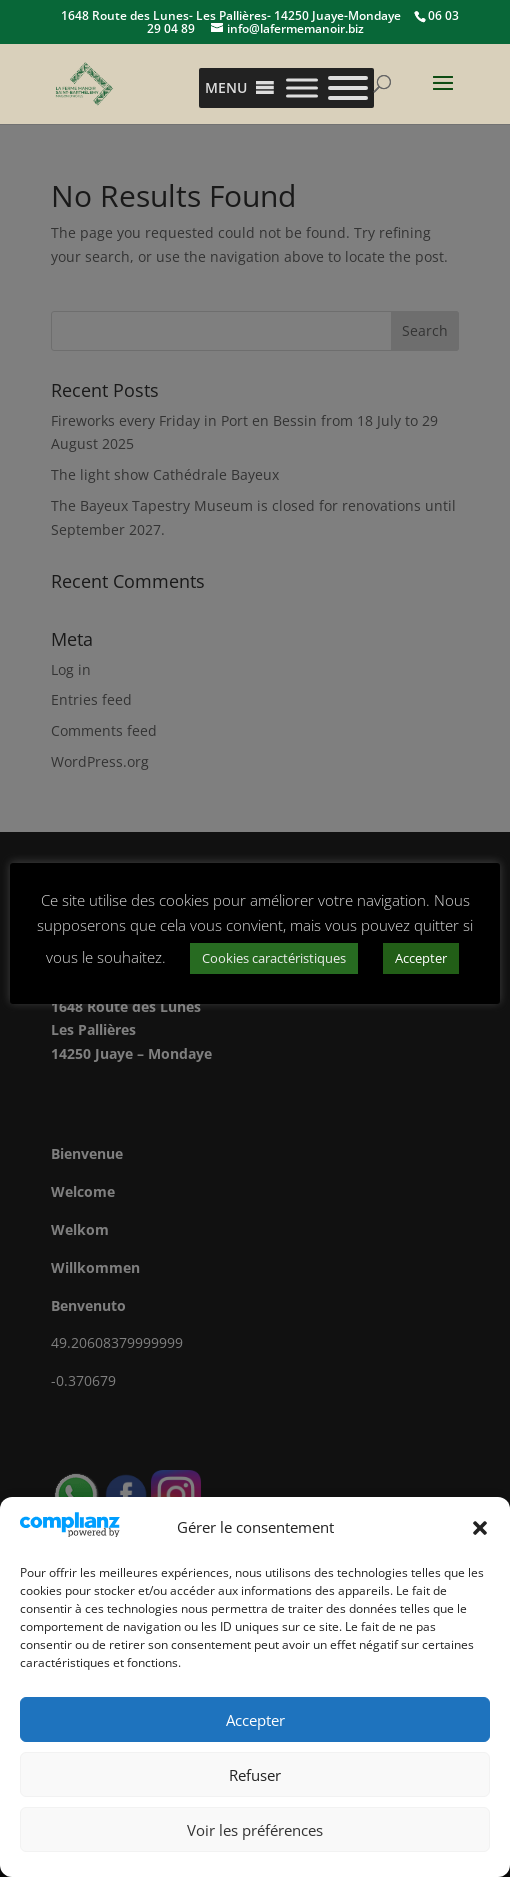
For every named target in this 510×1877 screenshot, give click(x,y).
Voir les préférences (255, 1830)
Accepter (255, 1720)
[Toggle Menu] (302, 87)
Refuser (255, 1775)
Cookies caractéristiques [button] (274, 958)
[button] (480, 1528)
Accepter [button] (421, 958)
